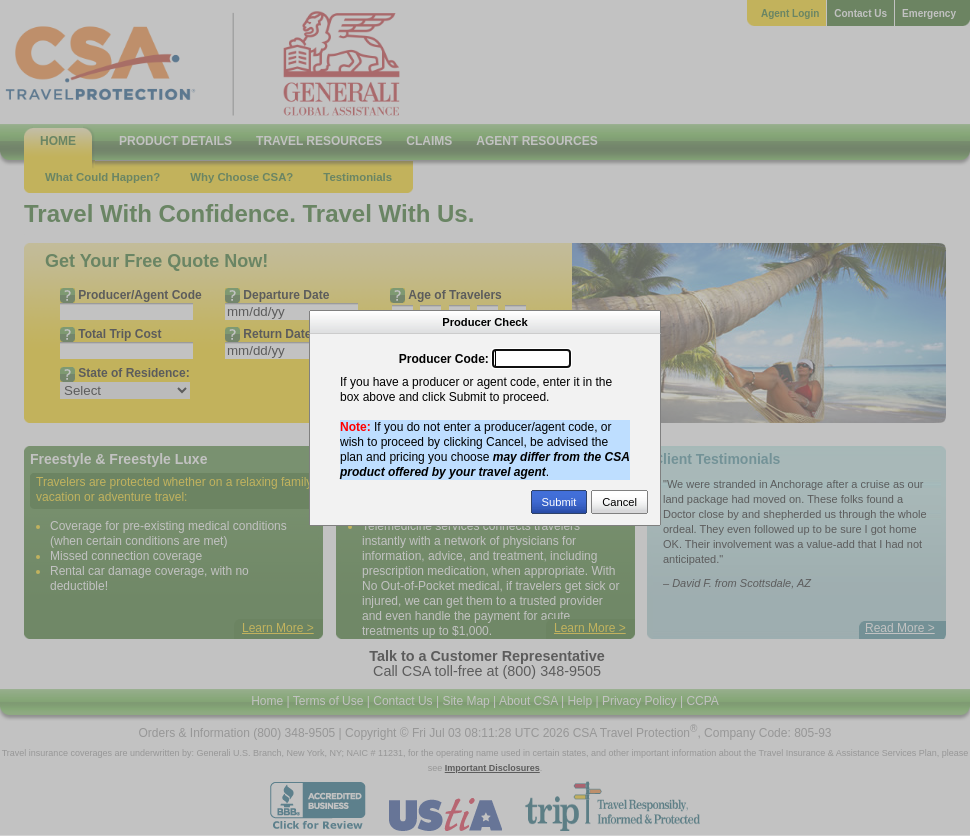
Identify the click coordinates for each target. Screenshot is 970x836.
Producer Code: (444, 359)
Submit (559, 502)
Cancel (619, 502)
